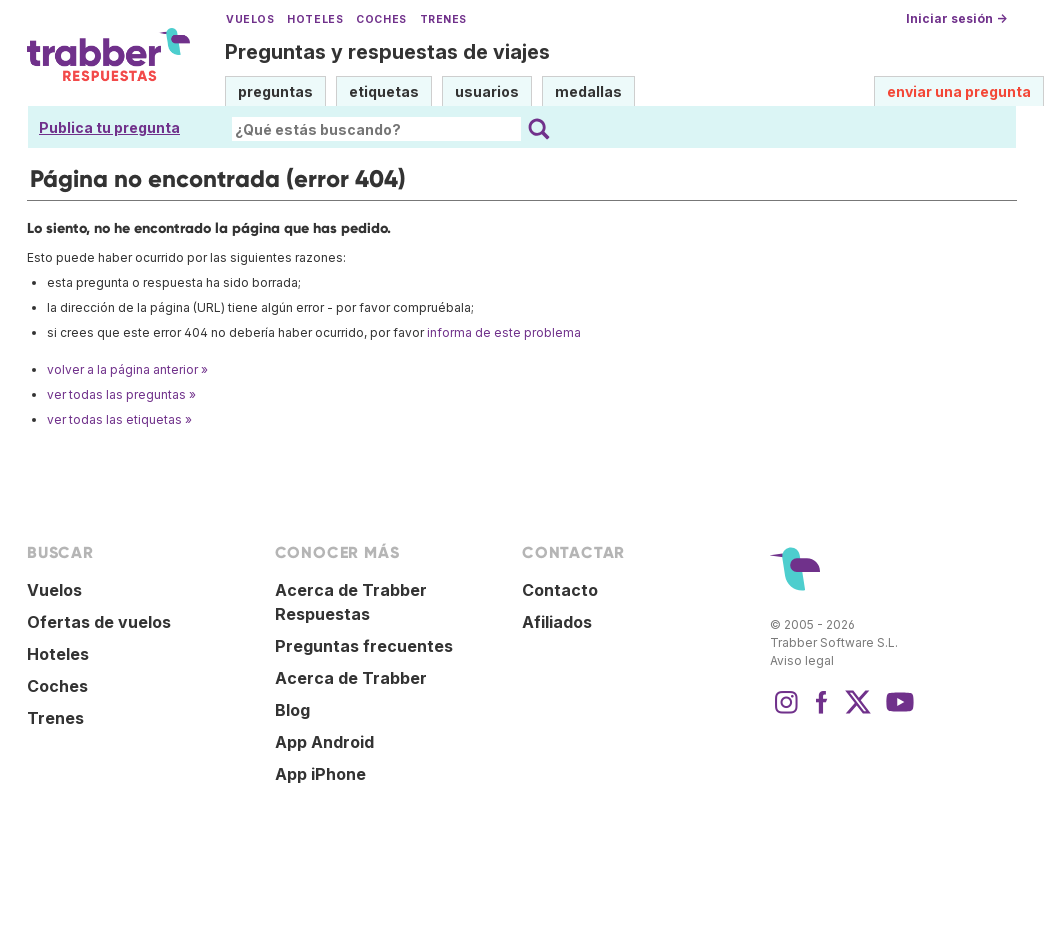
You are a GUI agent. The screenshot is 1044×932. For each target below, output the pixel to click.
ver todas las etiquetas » (119, 419)
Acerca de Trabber (351, 678)
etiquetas (384, 91)
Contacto (560, 590)
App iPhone (320, 774)
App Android (324, 742)
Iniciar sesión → (956, 18)
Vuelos (250, 19)
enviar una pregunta (959, 91)
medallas (588, 91)
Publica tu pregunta (109, 127)
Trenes (443, 19)
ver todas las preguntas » (121, 394)
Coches (381, 19)
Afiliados (557, 622)
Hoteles (315, 19)
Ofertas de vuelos (99, 622)
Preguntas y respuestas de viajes (387, 52)
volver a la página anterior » (127, 369)
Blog (292, 710)
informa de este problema (504, 332)
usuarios (487, 91)
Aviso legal (802, 660)
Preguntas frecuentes (364, 646)
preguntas (275, 91)
